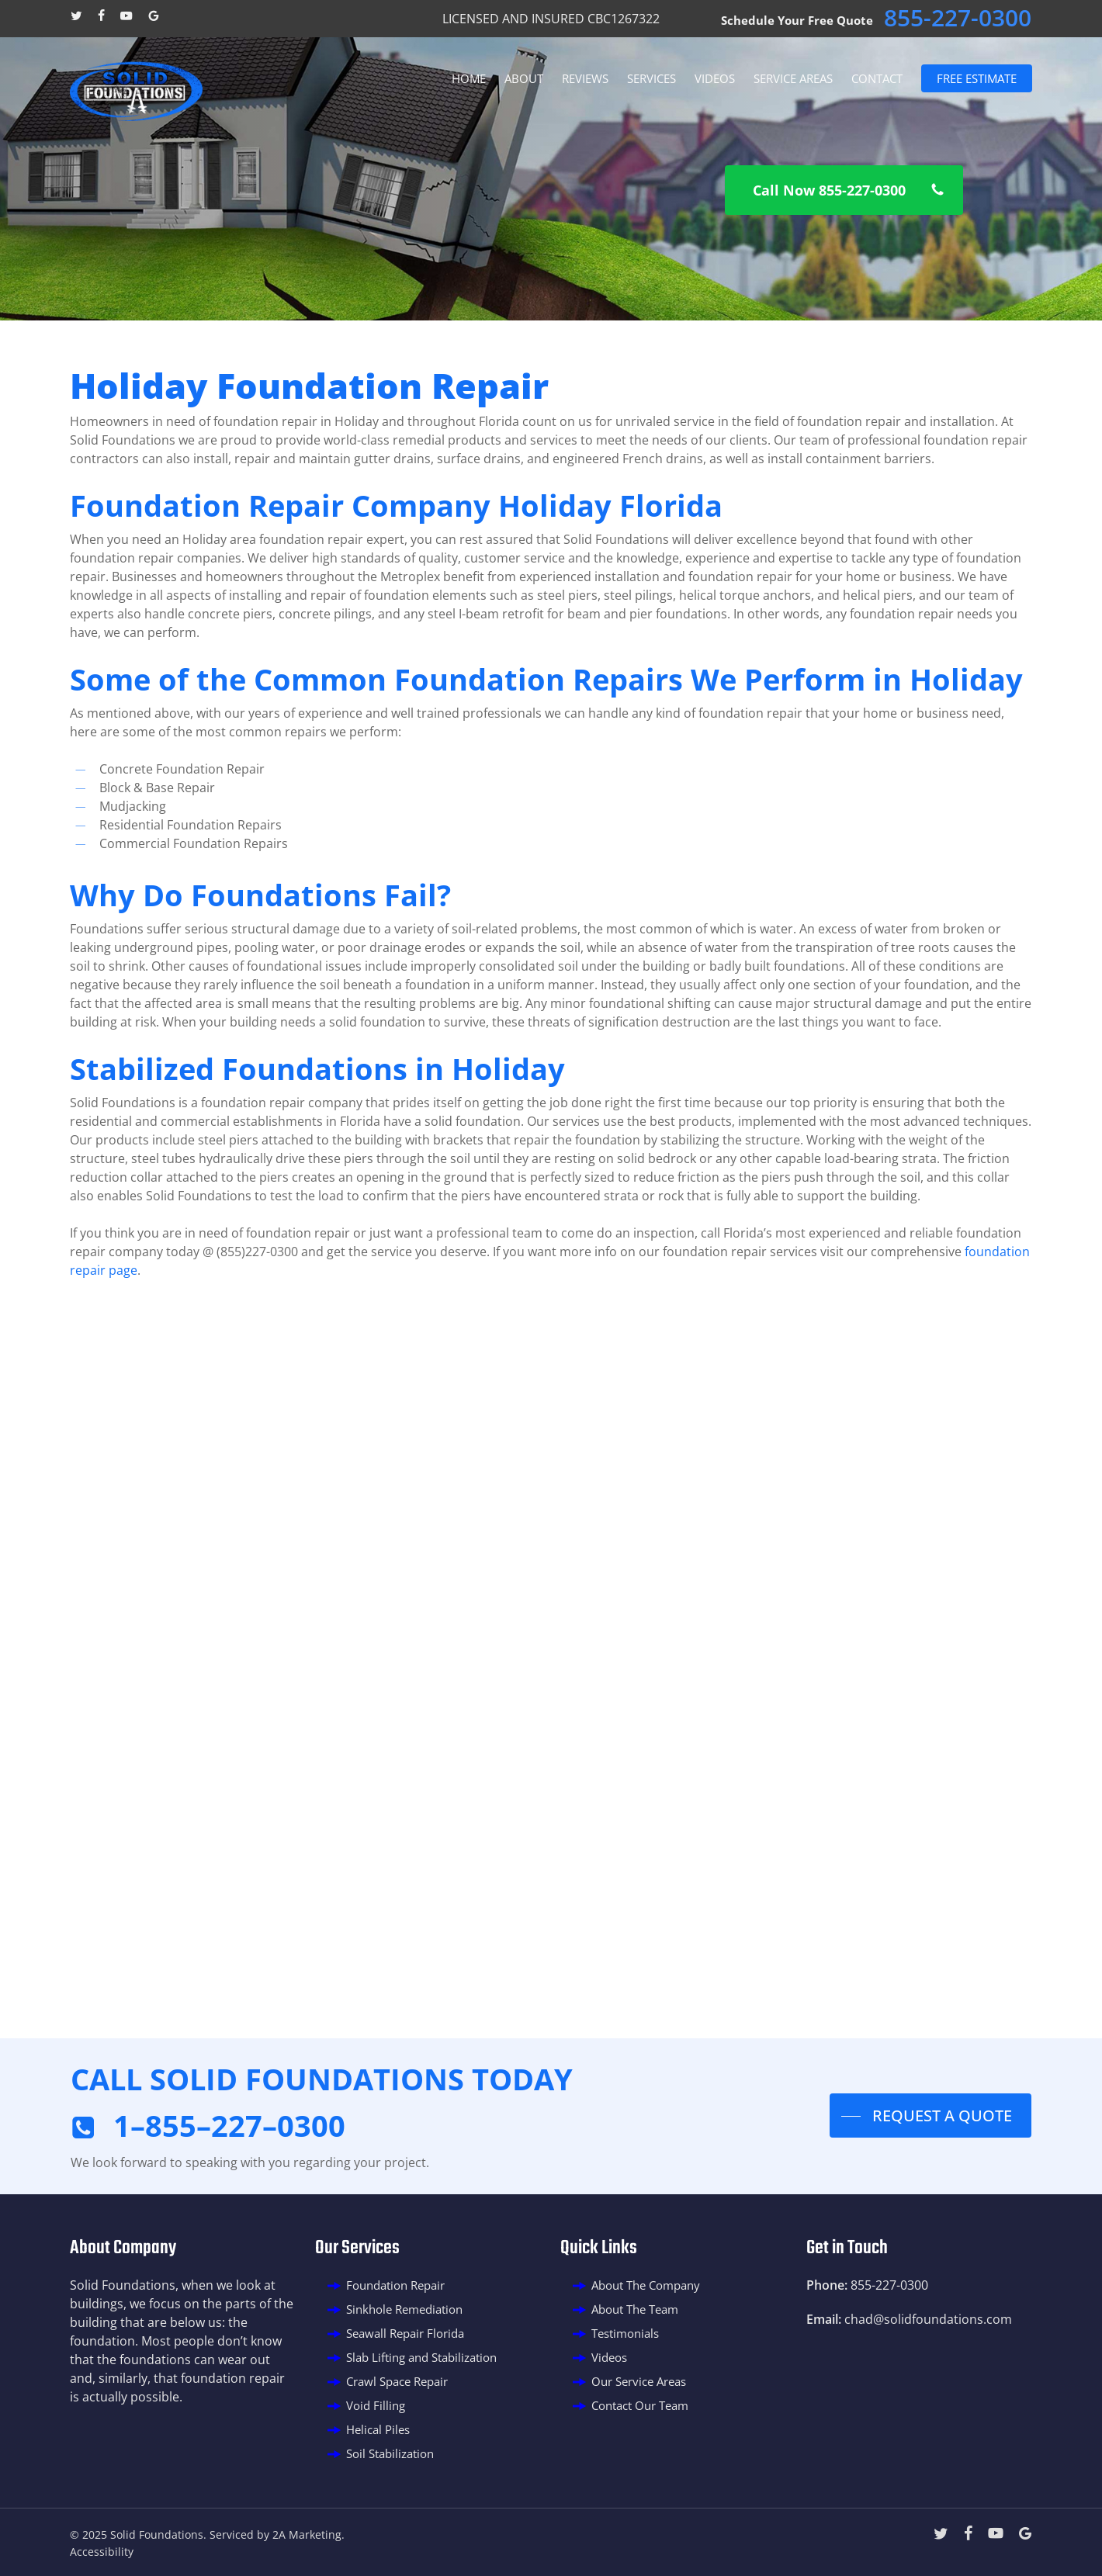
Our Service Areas (638, 2381)
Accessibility (101, 2551)
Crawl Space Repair (397, 2381)
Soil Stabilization (390, 2453)
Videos (609, 2357)
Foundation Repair (395, 2285)
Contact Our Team (639, 2405)
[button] (844, 190)
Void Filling (375, 2405)
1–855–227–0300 (229, 2125)
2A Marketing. (308, 2534)
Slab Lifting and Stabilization (421, 2357)
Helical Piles (378, 2429)
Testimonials (625, 2333)
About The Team (634, 2309)
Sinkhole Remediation (404, 2309)
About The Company (645, 2285)
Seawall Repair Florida (405, 2333)
